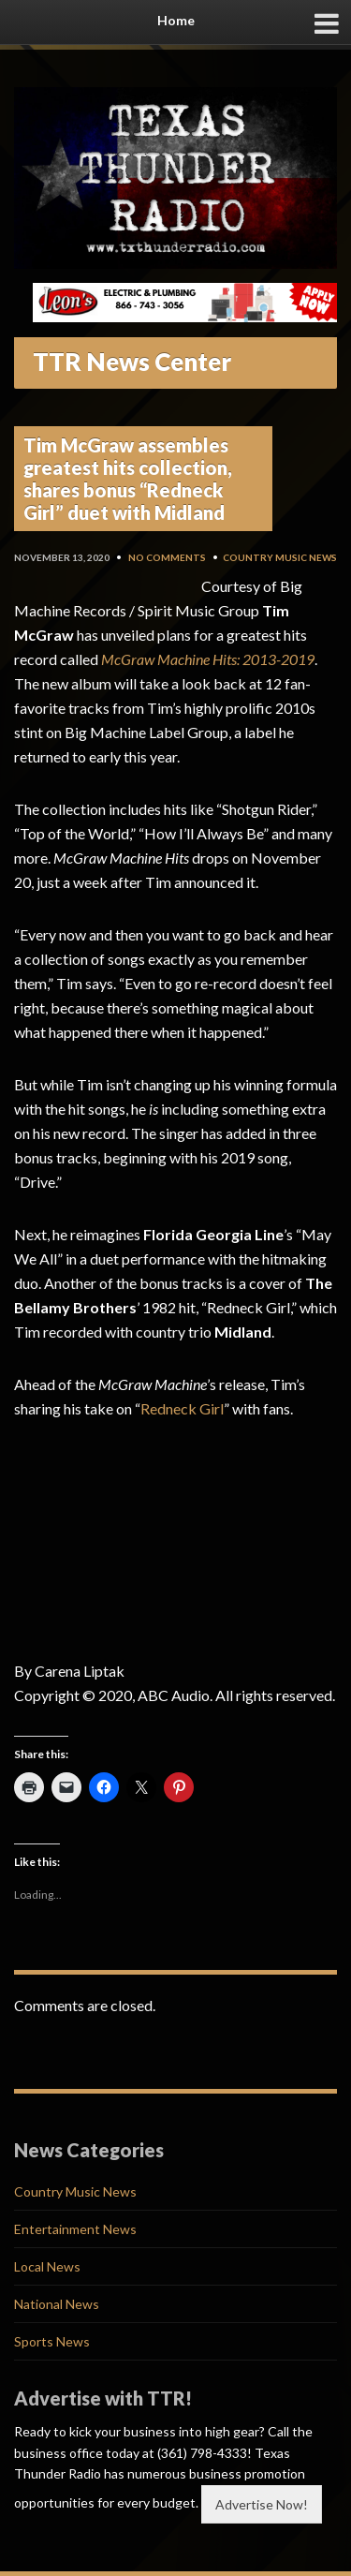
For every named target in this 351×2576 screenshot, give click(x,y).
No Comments (167, 557)
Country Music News (280, 557)
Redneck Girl (182, 1408)
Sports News (52, 2341)
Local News (47, 2266)
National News (56, 2304)
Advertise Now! (261, 2504)
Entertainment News (75, 2229)
